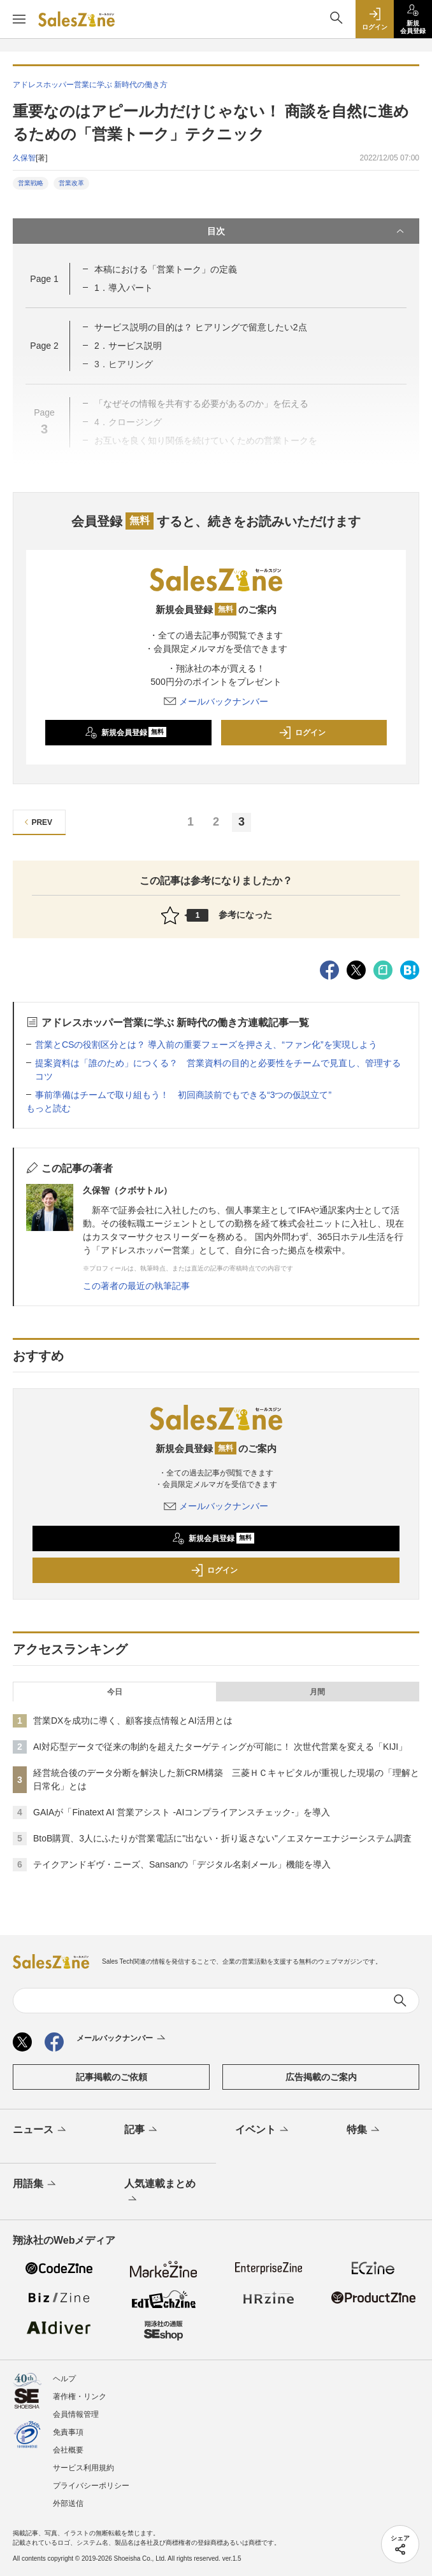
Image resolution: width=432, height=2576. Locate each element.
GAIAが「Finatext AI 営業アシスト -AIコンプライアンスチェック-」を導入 (181, 1812)
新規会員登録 (126, 732)
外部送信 (68, 2503)
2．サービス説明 (128, 346)
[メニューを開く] (19, 19)
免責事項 (68, 2432)
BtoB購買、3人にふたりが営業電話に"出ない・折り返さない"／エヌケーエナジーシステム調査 (222, 1838)
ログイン (302, 732)
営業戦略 (30, 183)
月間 (317, 1691)
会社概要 (68, 2450)
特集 (364, 2130)
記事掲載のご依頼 (111, 2077)
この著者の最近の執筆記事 (136, 1286)
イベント (263, 2130)
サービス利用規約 (83, 2467)
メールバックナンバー (216, 701)
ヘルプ (64, 2378)
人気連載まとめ (160, 2192)
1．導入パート (123, 288)
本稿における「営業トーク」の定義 (165, 269)
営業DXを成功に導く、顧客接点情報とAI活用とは (133, 1720)
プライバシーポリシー (91, 2485)
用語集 (35, 2184)
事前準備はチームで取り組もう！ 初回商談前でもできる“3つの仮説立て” (187, 1095)
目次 (307, 231)
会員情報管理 (76, 2414)
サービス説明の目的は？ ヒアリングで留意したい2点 (200, 327)
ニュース (40, 2130)
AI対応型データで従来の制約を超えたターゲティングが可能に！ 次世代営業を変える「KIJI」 (220, 1747)
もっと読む (48, 1108)
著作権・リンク (79, 2396)
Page (44, 279)
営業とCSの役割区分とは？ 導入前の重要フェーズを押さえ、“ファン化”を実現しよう (206, 1044)
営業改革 (71, 183)
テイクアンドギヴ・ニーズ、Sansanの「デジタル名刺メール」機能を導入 (182, 1864)
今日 (114, 1691)
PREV (36, 822)
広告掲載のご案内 (321, 2077)
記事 (141, 2130)
